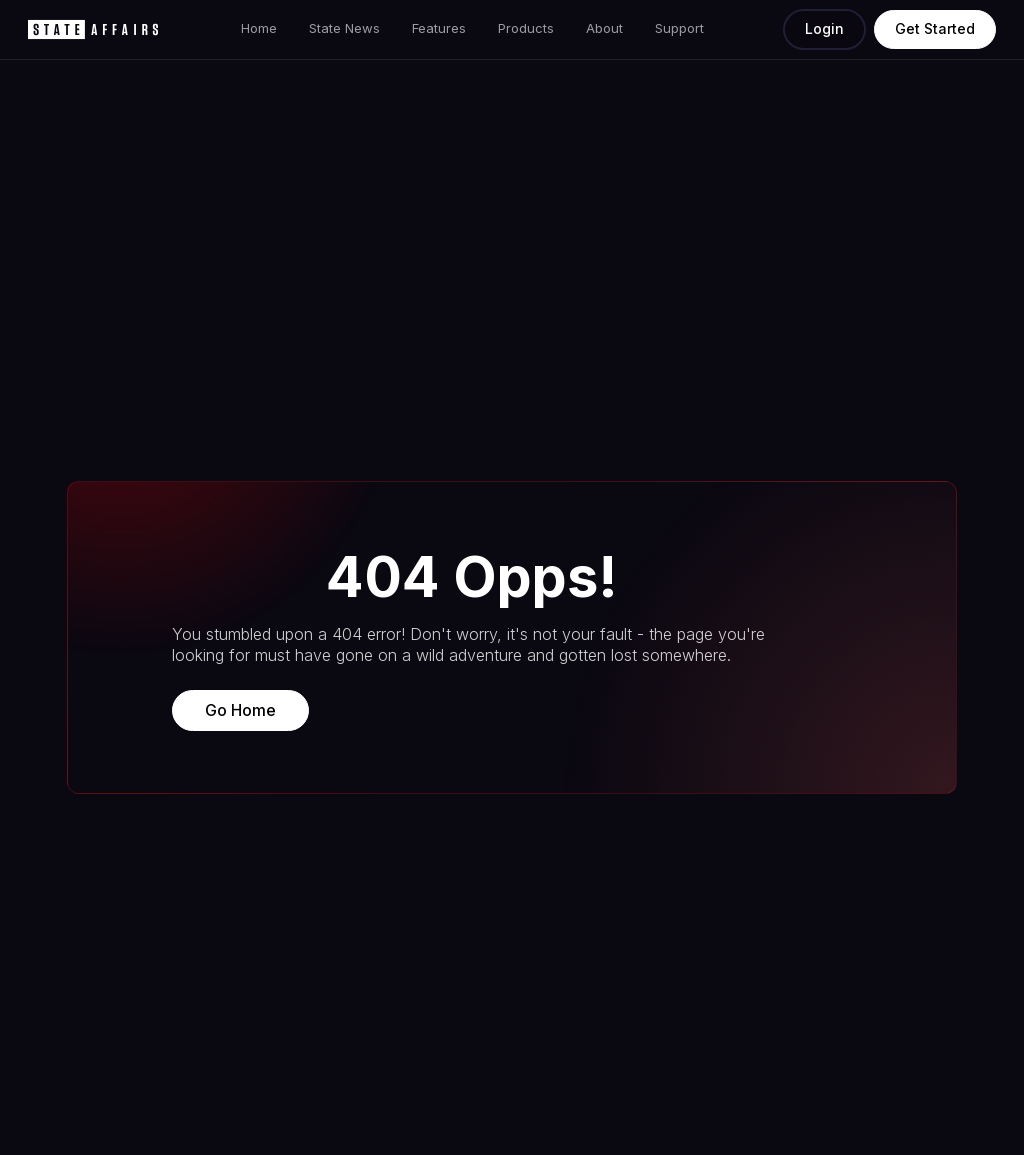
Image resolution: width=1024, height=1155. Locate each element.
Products (526, 28)
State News (344, 28)
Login (824, 28)
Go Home (240, 710)
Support (679, 28)
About (604, 28)
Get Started (935, 28)
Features (439, 28)
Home (259, 28)
